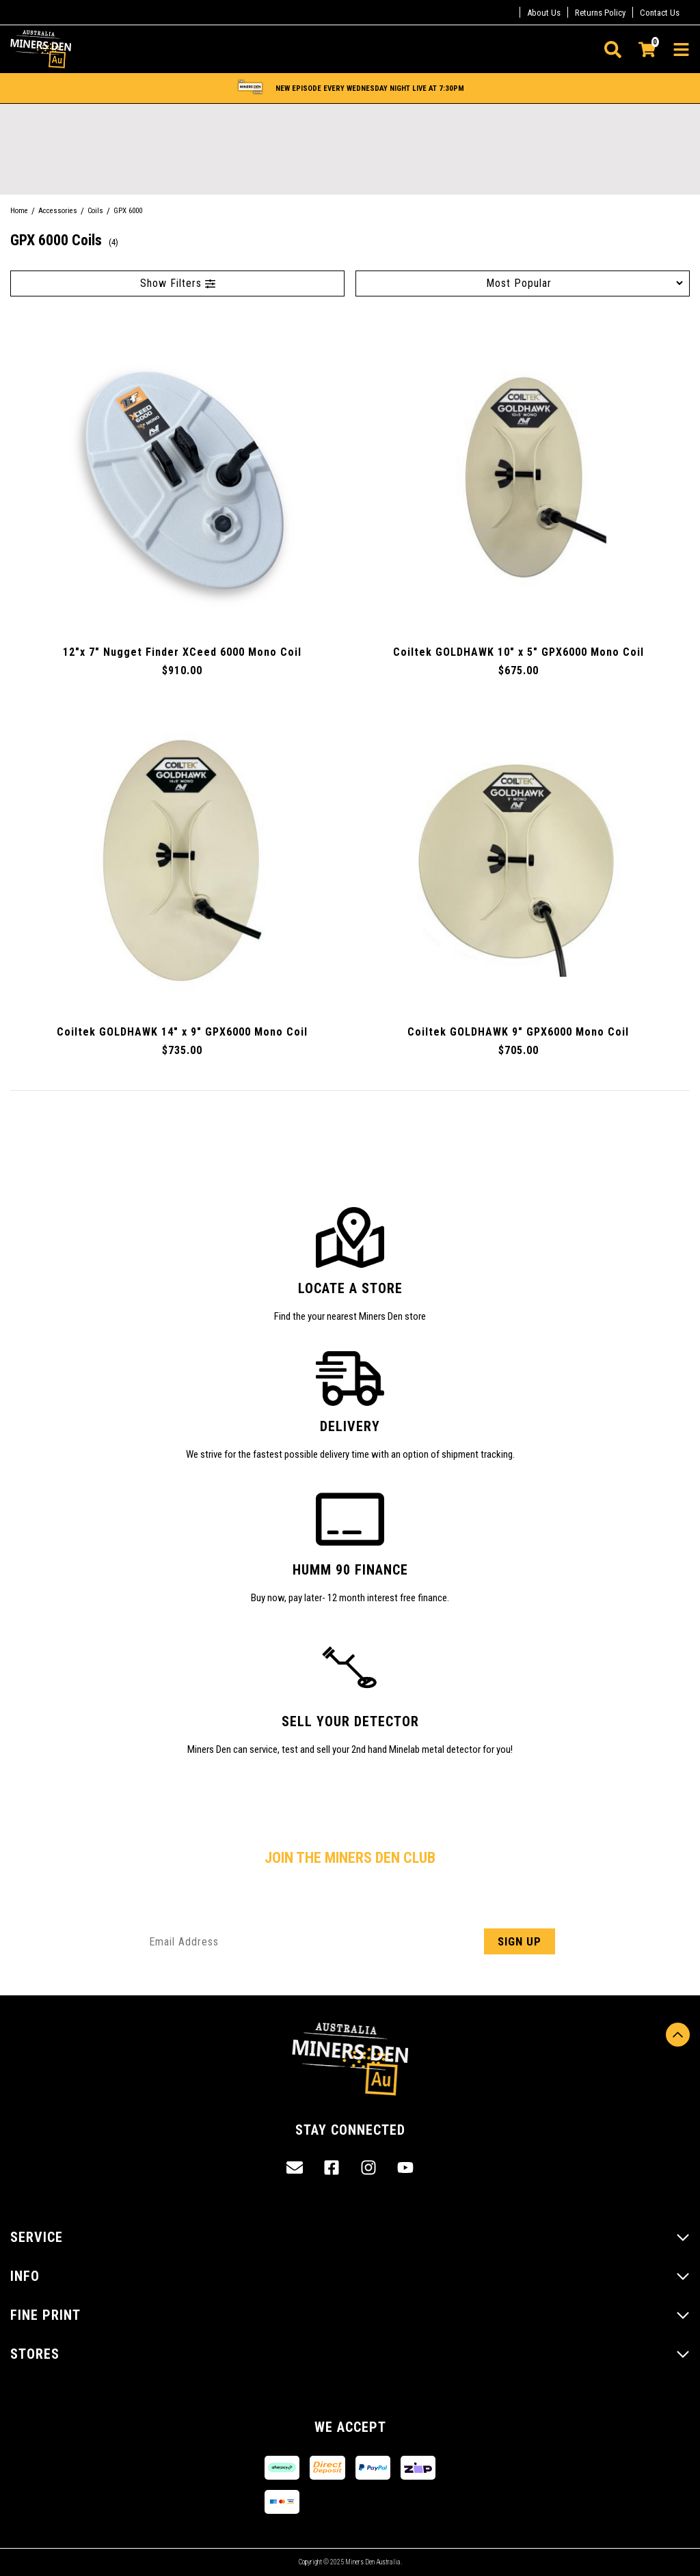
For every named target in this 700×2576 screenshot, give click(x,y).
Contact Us (659, 13)
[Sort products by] (522, 283)
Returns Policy (600, 13)
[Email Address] (350, 1941)
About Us (544, 13)
